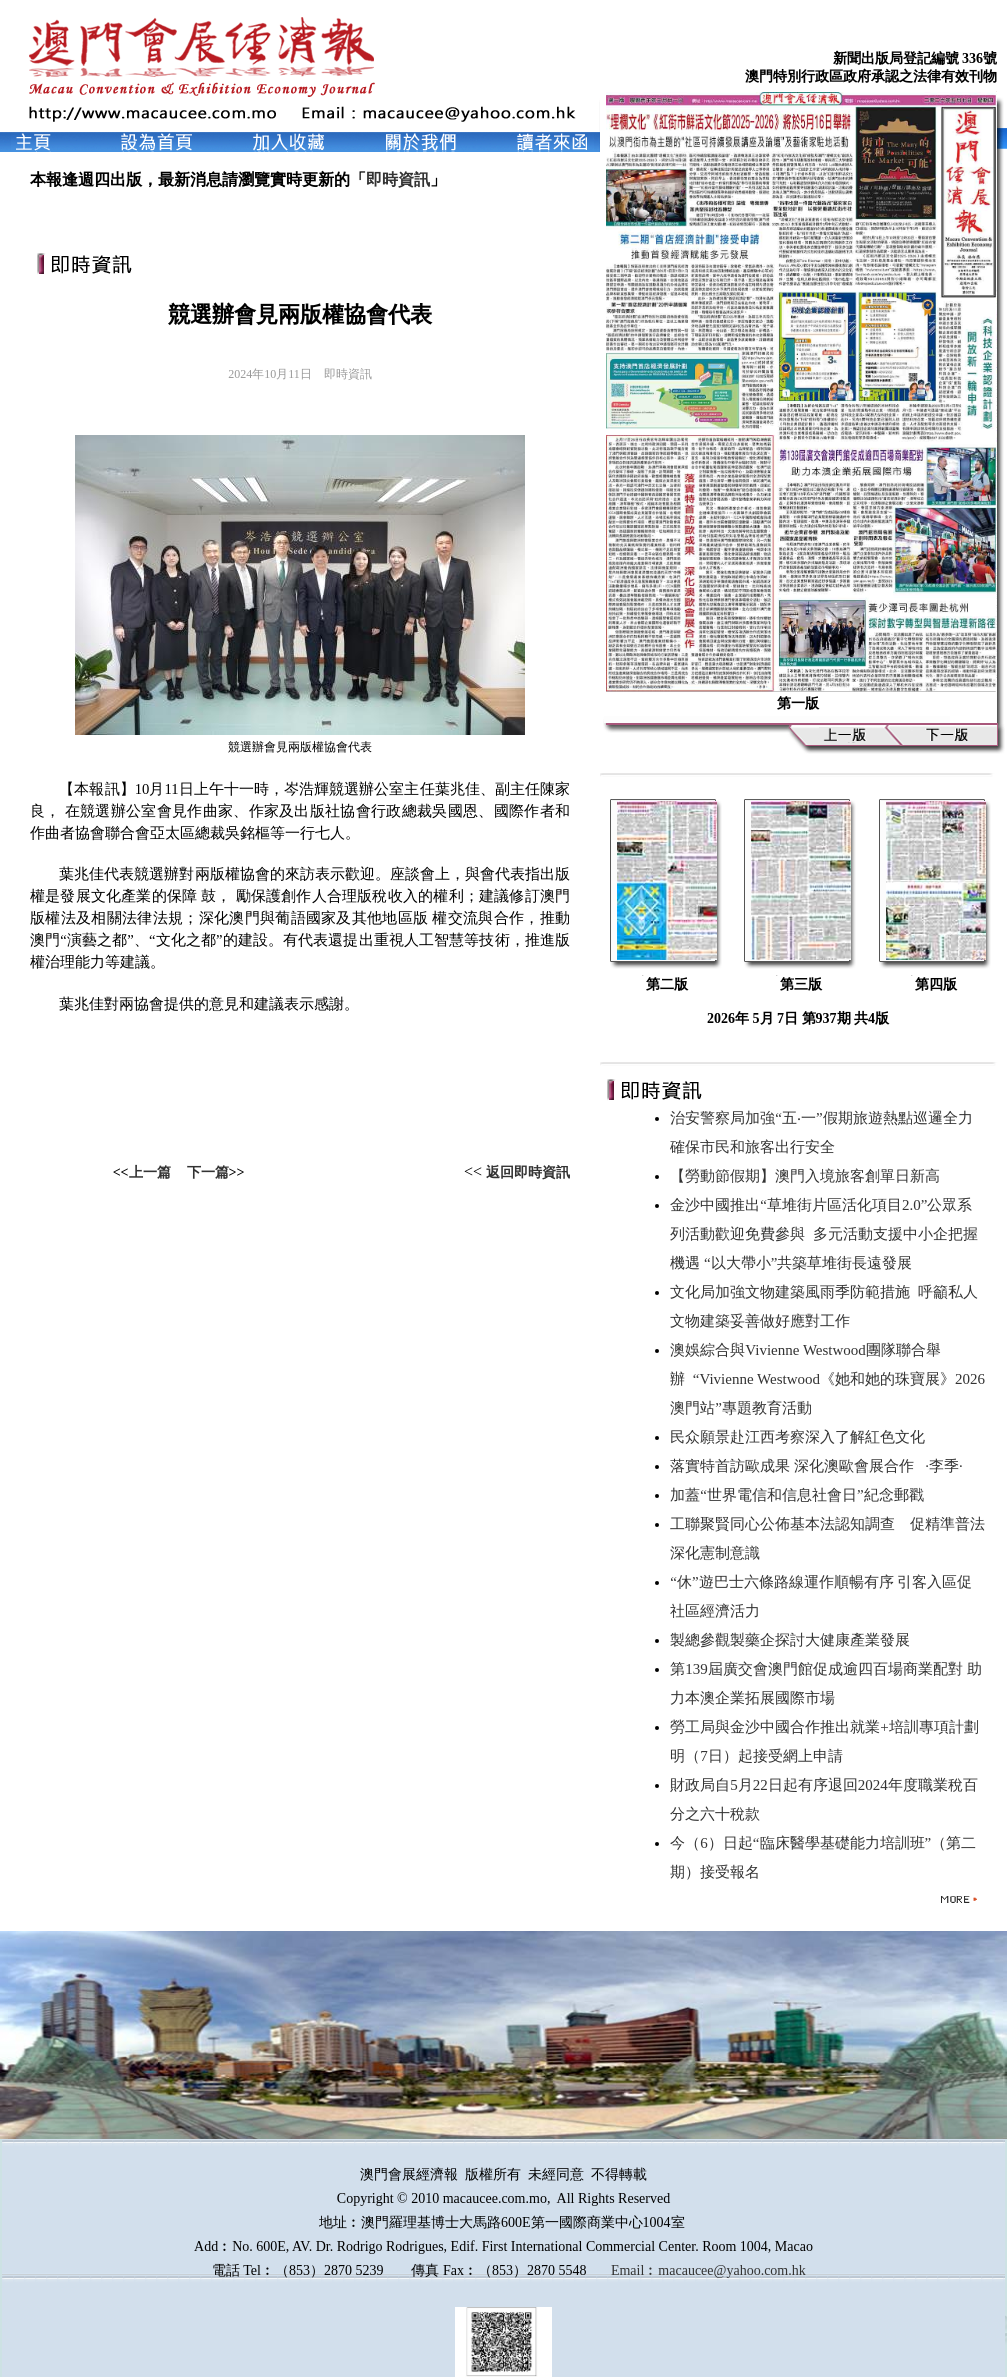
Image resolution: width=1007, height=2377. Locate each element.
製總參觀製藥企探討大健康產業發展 (794, 1640)
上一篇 (150, 1172)
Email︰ (634, 2270)
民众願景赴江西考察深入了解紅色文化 (801, 1437)
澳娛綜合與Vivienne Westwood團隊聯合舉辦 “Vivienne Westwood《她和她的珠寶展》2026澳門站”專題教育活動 (827, 1379)
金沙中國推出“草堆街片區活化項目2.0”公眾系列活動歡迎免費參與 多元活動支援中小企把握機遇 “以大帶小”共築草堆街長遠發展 (824, 1234)
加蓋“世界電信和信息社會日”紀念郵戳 (800, 1495)
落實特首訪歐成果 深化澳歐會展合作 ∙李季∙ (816, 1466)
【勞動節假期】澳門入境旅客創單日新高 (809, 1176)
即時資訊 (398, 179)
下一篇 (208, 1172)
